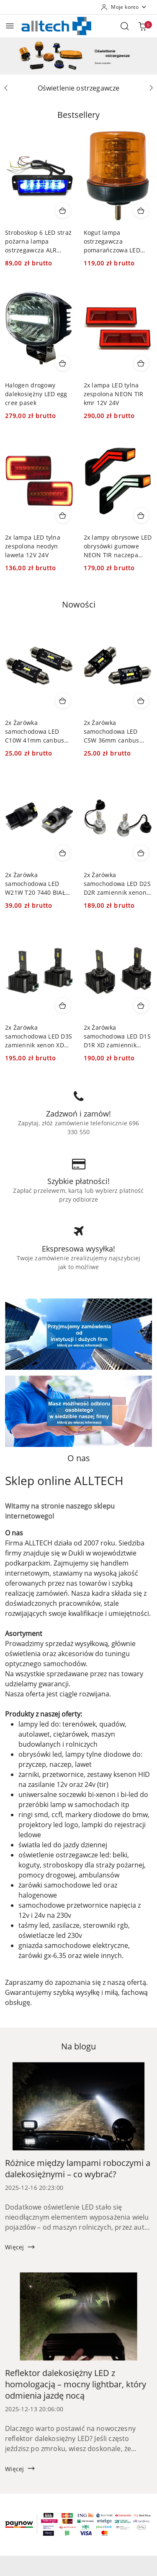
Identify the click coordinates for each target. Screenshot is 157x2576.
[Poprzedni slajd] (6, 88)
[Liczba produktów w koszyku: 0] (142, 26)
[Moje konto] (124, 7)
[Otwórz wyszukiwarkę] (124, 26)
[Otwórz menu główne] (10, 26)
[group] (78, 56)
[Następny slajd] (151, 88)
